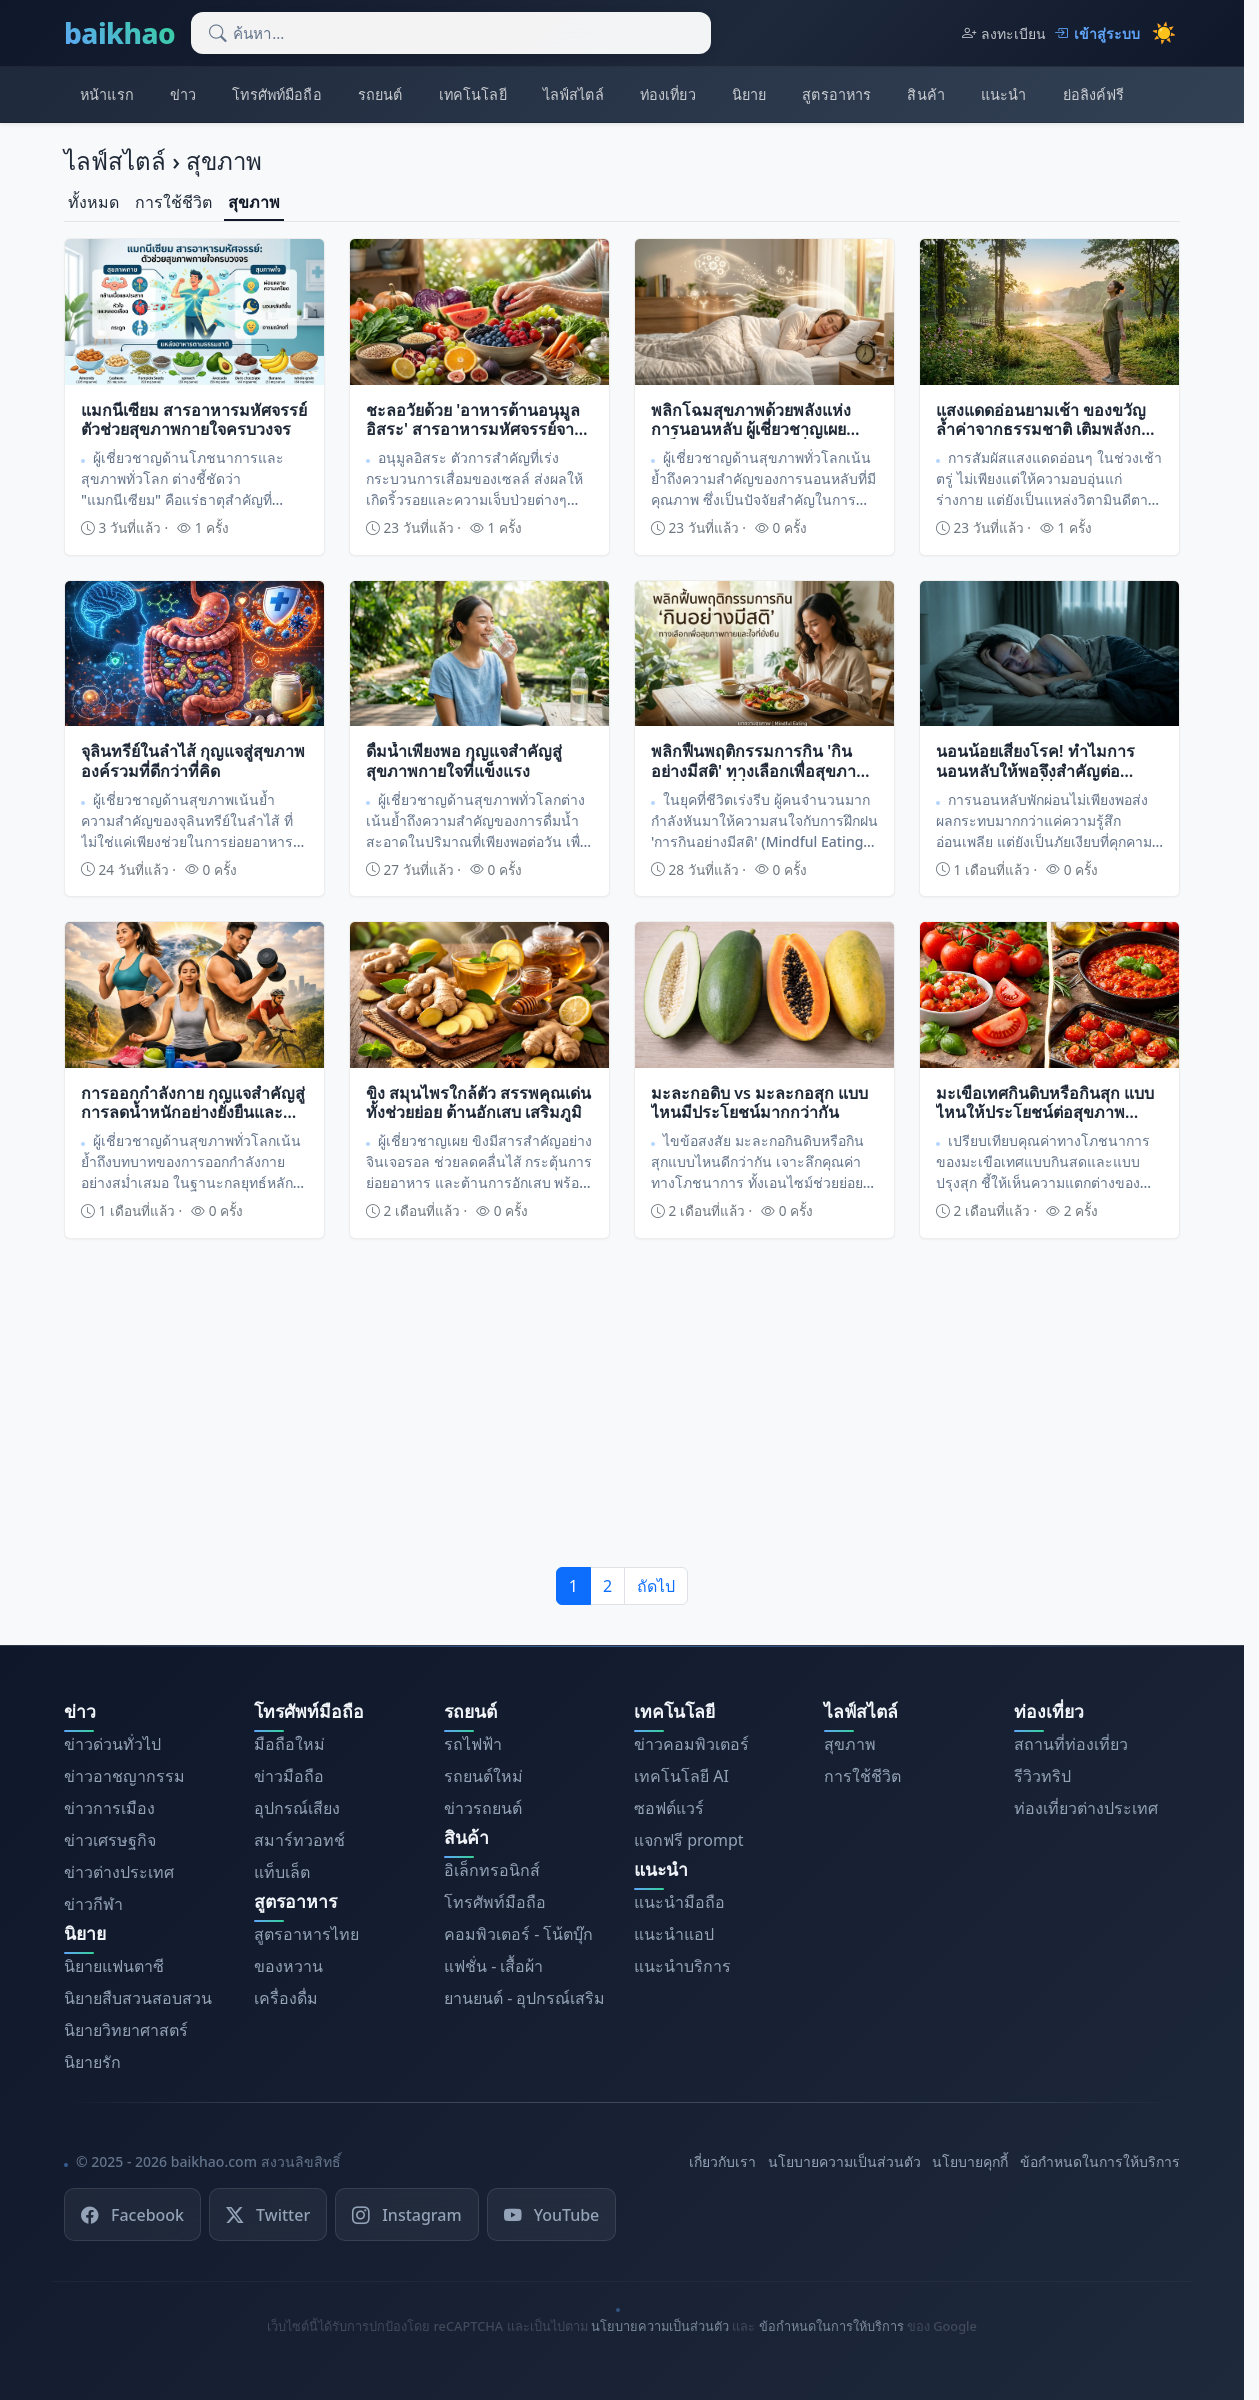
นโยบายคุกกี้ (970, 2161)
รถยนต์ (380, 94)
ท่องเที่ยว (668, 94)
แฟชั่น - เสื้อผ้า (493, 1966)
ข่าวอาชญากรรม (124, 1776)
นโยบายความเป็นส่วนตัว (844, 2161)
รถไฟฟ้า (473, 1744)
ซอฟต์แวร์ (669, 1808)
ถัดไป (656, 1586)
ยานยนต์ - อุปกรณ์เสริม (524, 1998)
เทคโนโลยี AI (681, 1776)
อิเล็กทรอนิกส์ (492, 1870)
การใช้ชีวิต (173, 202)
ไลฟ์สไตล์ (573, 94)
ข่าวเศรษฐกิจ (110, 1840)
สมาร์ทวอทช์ (299, 1840)
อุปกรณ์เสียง (297, 1808)
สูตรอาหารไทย (306, 1934)
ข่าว (183, 94)
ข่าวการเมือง (109, 1808)
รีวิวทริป (1042, 1776)
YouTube (552, 2214)
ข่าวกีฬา (93, 1904)
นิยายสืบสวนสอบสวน (138, 1998)
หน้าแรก (107, 94)
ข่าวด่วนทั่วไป (112, 1744)
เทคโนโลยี (473, 94)
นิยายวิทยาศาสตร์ (126, 2030)
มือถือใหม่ (289, 1744)
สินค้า (926, 94)
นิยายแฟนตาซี (114, 1966)
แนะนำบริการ (682, 1966)
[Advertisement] (622, 1403)
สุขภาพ (254, 202)
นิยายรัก (92, 2062)
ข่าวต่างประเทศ (119, 1872)
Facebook (132, 2214)
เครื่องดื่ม (286, 1998)
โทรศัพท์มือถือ (276, 94)
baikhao (119, 33)
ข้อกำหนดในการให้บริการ (1100, 2161)
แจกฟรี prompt (689, 1840)
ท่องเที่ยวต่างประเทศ (1086, 1808)
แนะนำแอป (674, 1934)
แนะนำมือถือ (679, 1902)
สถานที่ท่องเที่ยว (1071, 1744)
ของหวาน (288, 1966)
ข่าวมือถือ (289, 1776)
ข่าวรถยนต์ (483, 1808)
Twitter (268, 2214)
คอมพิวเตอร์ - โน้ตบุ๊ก (518, 1934)
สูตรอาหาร (836, 94)
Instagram (406, 2214)
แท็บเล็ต (282, 1872)
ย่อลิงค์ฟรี (1094, 94)
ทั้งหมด (93, 202)
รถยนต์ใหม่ (483, 1776)
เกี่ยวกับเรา (722, 2161)
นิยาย (749, 94)
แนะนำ (1004, 94)
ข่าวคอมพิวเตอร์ (691, 1744)
